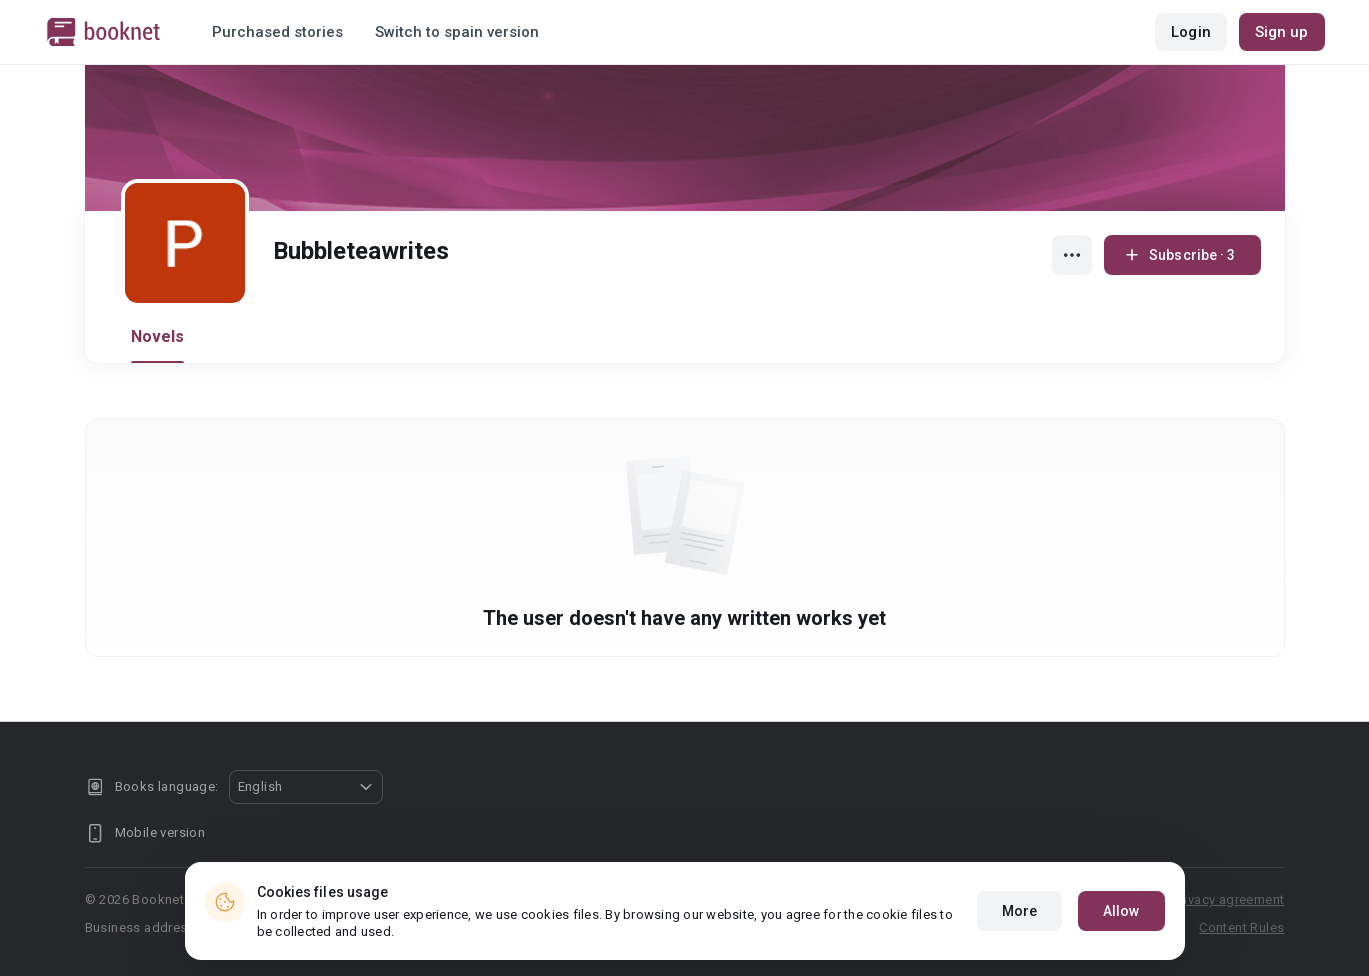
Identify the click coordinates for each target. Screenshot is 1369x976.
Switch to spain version (457, 32)
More (1019, 911)
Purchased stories (277, 32)
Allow (1121, 911)
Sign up (1282, 32)
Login (1191, 32)
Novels (158, 336)
